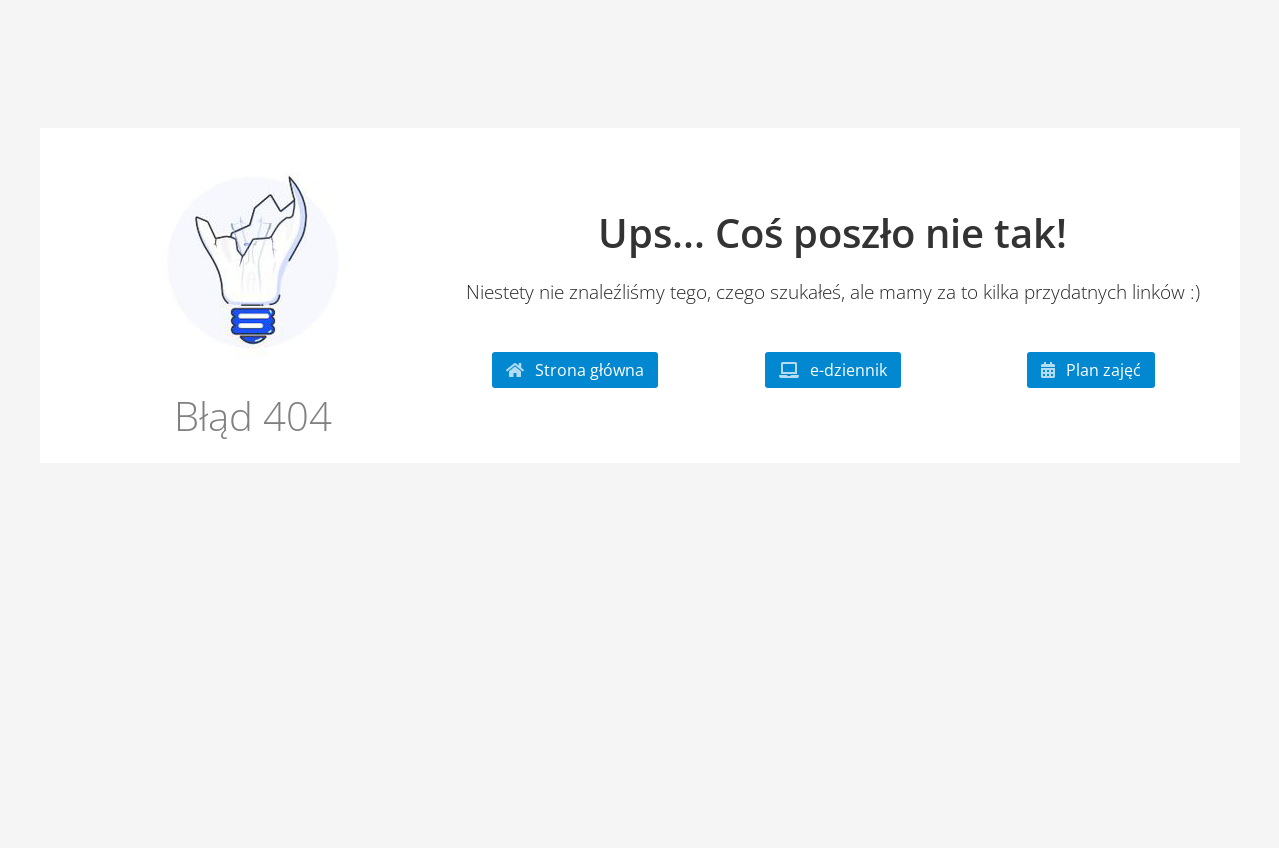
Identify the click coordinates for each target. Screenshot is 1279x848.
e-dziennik (833, 370)
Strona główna (575, 370)
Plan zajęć (1091, 370)
